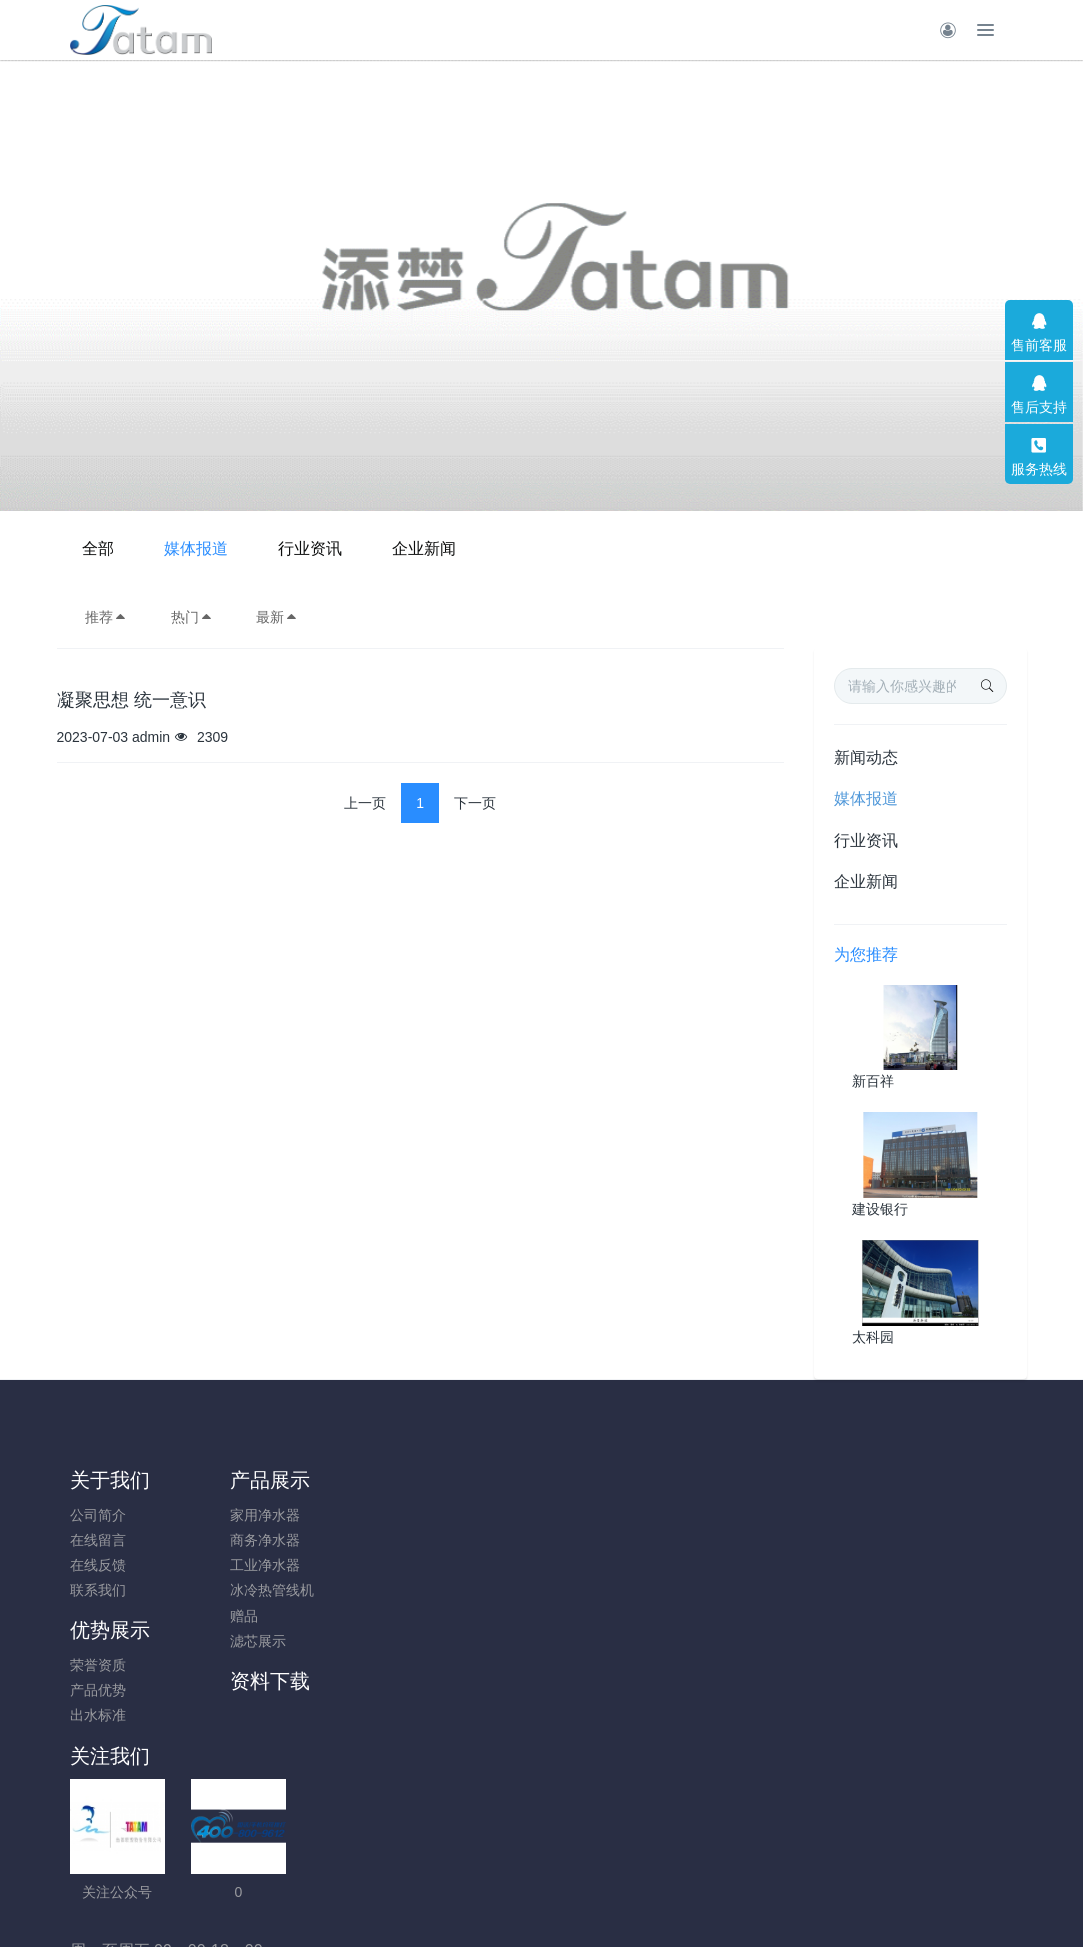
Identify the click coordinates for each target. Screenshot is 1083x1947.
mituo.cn (661, 1865)
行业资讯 (583, 548)
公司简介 (98, 1515)
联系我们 (98, 1590)
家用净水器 (226, 1515)
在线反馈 (98, 1565)
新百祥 (873, 1081)
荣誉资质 (340, 1515)
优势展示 (352, 1480)
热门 (192, 617)
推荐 (106, 617)
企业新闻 (697, 548)
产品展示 (231, 1480)
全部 (371, 548)
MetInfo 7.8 (509, 1865)
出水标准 (340, 1565)
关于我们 (110, 1480)
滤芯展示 (219, 1641)
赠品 (205, 1616)
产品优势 (340, 1540)
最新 (277, 617)
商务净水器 (226, 1540)
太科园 (873, 1337)
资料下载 (473, 1480)
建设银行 (880, 1209)
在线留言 (98, 1540)
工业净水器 (226, 1565)
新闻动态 (866, 757)
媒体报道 (469, 548)
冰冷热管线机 (233, 1590)
